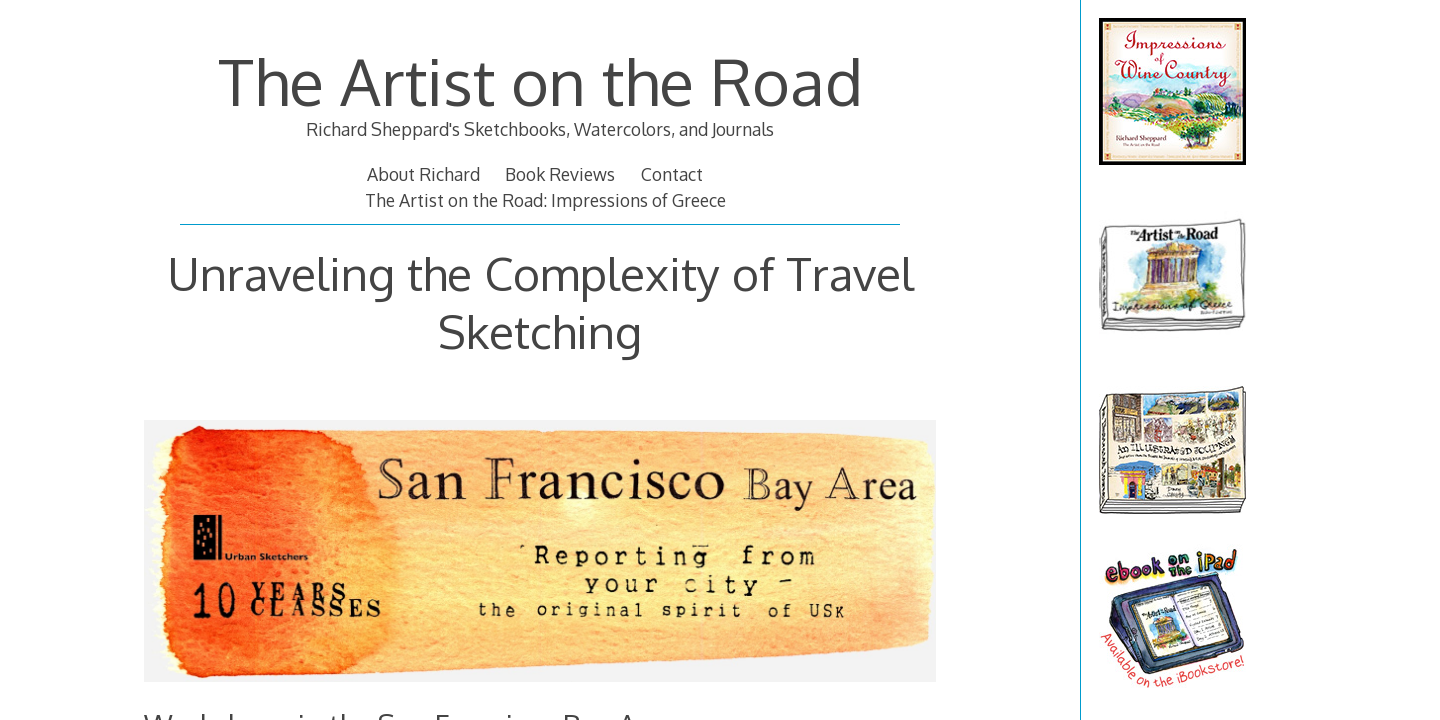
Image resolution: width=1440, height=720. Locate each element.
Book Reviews (560, 174)
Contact (672, 174)
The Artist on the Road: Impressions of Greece (545, 200)
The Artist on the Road (540, 80)
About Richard (423, 174)
